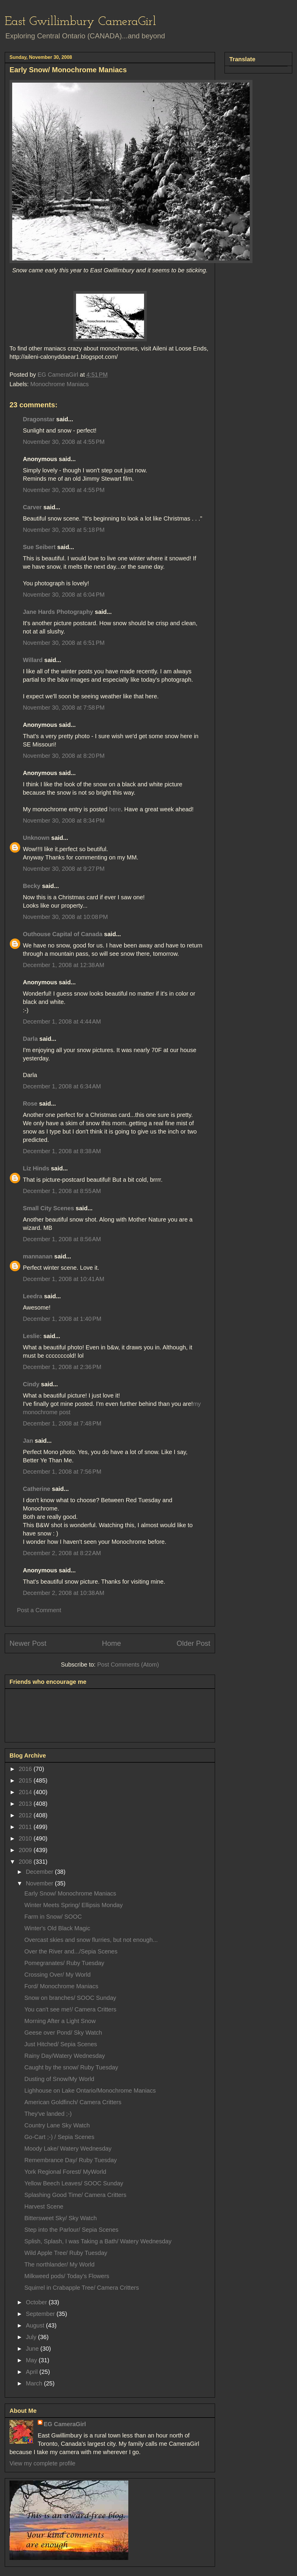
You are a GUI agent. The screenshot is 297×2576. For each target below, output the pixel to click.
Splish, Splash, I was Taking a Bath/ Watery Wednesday (97, 2241)
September (41, 2314)
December (40, 1871)
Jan (28, 1440)
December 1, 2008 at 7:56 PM (62, 1471)
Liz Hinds (36, 1168)
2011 (26, 1827)
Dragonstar (39, 419)
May (32, 2360)
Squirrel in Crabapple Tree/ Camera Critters (81, 2287)
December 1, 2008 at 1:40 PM (62, 1318)
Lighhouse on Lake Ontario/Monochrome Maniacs (90, 2090)
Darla (30, 1038)
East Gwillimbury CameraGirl (80, 21)
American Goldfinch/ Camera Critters (72, 2102)
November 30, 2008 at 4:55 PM (64, 441)
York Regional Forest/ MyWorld (65, 2171)
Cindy (31, 1384)
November (40, 1883)
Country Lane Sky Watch (57, 2125)
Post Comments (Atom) (128, 1664)
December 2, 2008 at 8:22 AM (62, 1553)
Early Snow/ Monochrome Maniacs (70, 1893)
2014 (26, 1792)
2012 (26, 1815)
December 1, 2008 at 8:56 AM (62, 1239)
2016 (26, 1769)
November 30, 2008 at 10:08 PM (65, 917)
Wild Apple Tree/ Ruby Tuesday (65, 2253)
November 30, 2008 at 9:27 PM (64, 868)
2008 (26, 1861)
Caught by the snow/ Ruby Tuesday (71, 2067)
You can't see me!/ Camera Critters (70, 2009)
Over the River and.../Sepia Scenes (71, 1951)
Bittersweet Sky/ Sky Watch (60, 2218)
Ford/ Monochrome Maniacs (61, 1986)
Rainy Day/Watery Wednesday (64, 2055)
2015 (26, 1780)
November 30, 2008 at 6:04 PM (64, 594)
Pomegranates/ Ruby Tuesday (64, 1963)
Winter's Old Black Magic (57, 1928)
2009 (26, 1850)
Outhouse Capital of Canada (62, 934)
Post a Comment (39, 1610)
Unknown (36, 837)
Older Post (193, 1643)
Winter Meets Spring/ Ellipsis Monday (73, 1905)
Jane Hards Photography (58, 612)
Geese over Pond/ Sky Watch (63, 2032)
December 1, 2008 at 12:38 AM (63, 965)
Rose (30, 1103)
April (33, 2371)
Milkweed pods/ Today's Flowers (66, 2276)
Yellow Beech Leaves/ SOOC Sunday (73, 2183)
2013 (26, 1803)
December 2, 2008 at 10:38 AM (63, 1593)
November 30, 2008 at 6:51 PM (64, 642)
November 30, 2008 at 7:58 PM (64, 707)
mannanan (38, 1256)
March (35, 2383)
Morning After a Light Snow (60, 2021)
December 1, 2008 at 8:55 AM (62, 1191)
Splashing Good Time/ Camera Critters (75, 2195)
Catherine (36, 1489)
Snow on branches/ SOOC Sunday (70, 1998)
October (37, 2302)
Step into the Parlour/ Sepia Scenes (71, 2229)
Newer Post (28, 1643)
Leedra (32, 1296)
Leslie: (32, 1336)
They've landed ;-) (48, 2113)
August (36, 2325)
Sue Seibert (39, 547)
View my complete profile (42, 2463)
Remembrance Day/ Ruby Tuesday (70, 2160)
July (32, 2337)
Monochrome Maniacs (59, 384)
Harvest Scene (43, 2206)
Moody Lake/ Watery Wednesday (67, 2148)
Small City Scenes (48, 1208)
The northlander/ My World (59, 2264)
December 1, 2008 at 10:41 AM (63, 1279)
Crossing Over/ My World (57, 1974)
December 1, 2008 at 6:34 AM (62, 1086)
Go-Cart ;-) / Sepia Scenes (59, 2137)
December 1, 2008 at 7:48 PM (62, 1423)
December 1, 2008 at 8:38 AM (62, 1151)
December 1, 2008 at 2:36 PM (62, 1367)
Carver (32, 507)
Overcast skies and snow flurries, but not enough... (91, 1940)
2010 (26, 1838)
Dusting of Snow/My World (59, 2079)
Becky (31, 886)
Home (111, 1643)
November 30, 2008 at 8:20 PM (64, 755)
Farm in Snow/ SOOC (53, 1916)
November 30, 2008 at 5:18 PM (64, 529)
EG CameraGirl (65, 2424)
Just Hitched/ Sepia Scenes (60, 2044)
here (115, 809)
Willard (33, 660)
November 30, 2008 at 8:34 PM (64, 820)
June (33, 2348)
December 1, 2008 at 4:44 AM (62, 1021)
